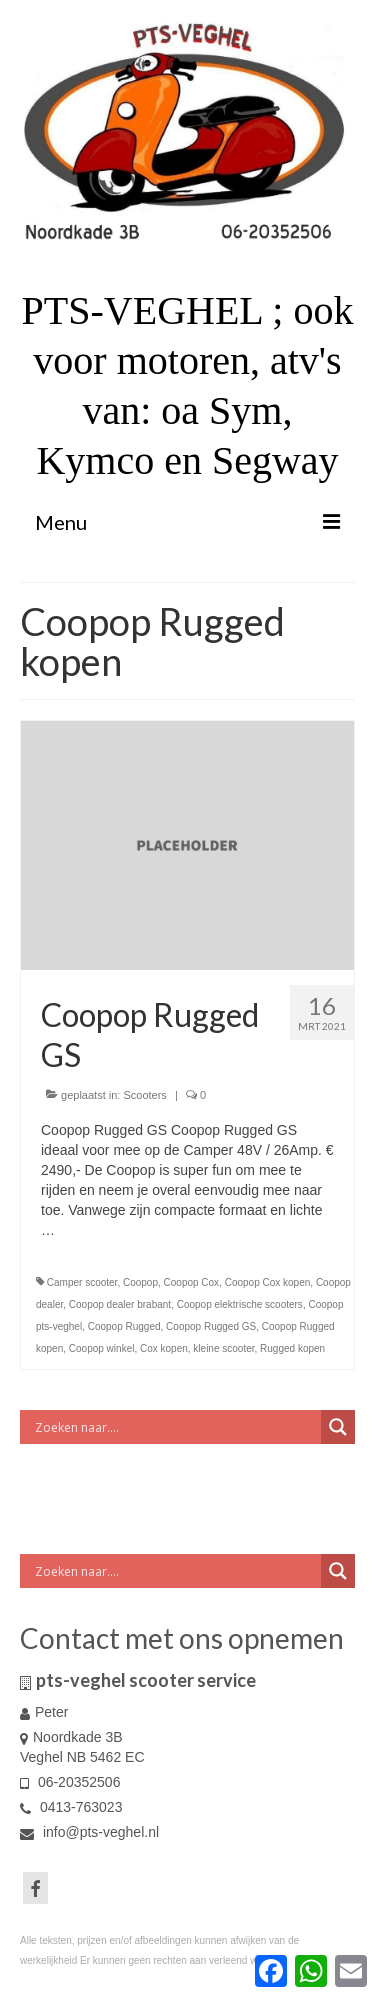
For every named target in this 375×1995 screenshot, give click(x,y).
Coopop (140, 1282)
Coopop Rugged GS (211, 1326)
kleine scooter (223, 1348)
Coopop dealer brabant (120, 1304)
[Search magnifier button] (338, 1427)
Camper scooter (82, 1282)
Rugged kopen (292, 1348)
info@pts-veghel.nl (89, 1832)
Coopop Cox (192, 1282)
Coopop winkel (102, 1348)
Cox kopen (164, 1348)
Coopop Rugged (124, 1326)
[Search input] (175, 1427)
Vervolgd (86, 1230)
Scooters (144, 1095)
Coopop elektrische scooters (240, 1304)
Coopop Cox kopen (268, 1282)
